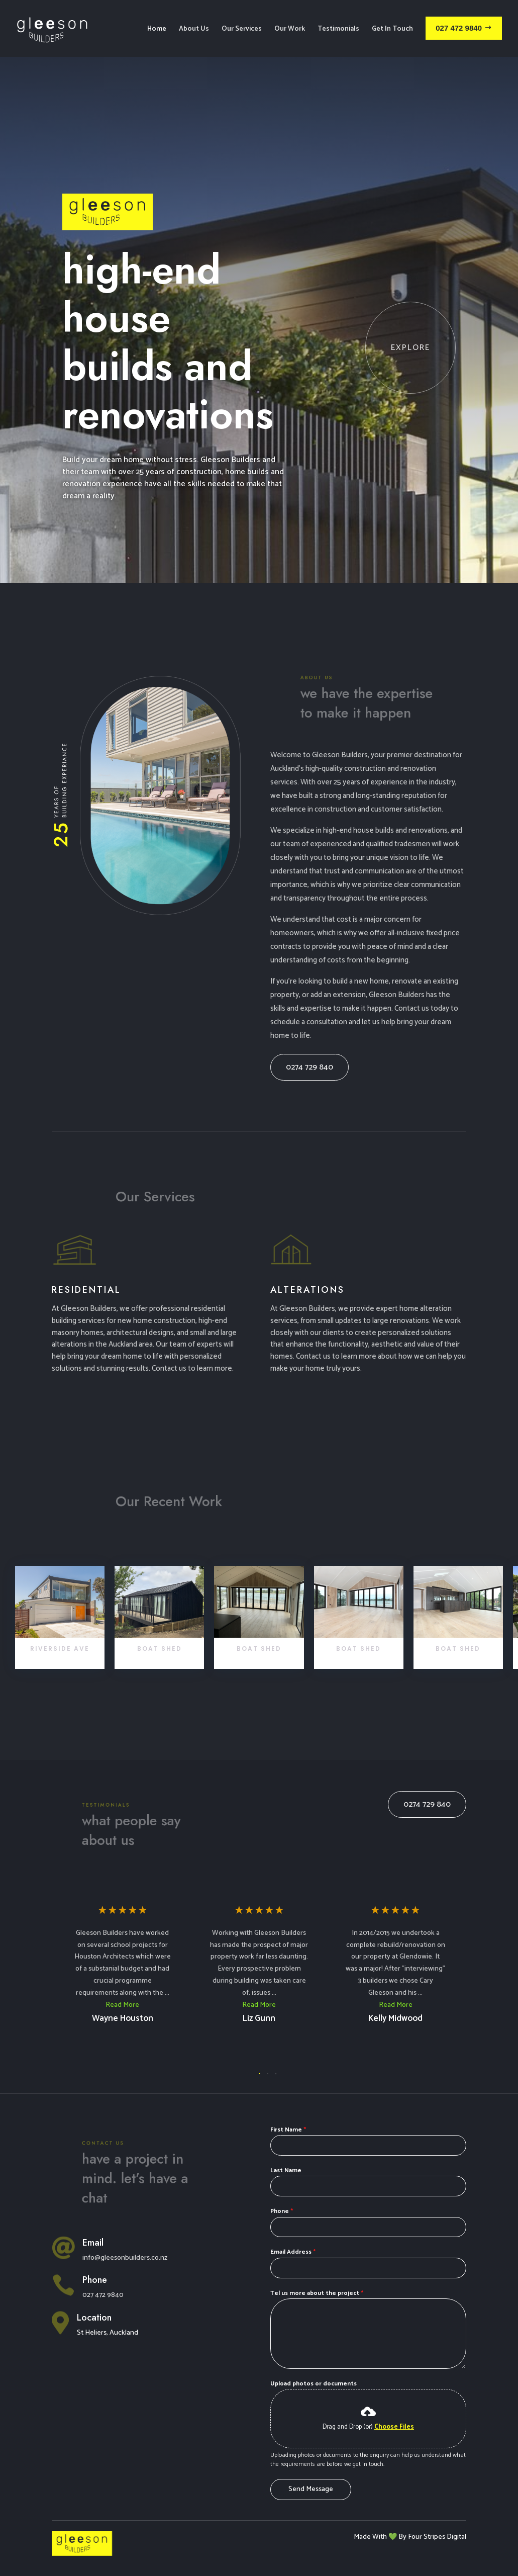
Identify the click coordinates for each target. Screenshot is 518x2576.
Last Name (285, 2130)
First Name (288, 2089)
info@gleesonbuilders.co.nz (124, 2218)
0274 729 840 (309, 1027)
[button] (260, 2033)
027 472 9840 (103, 2255)
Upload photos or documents (313, 2343)
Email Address (293, 2211)
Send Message (310, 2449)
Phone (281, 2171)
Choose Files (394, 2386)
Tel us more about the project (316, 2253)
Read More (122, 1965)
